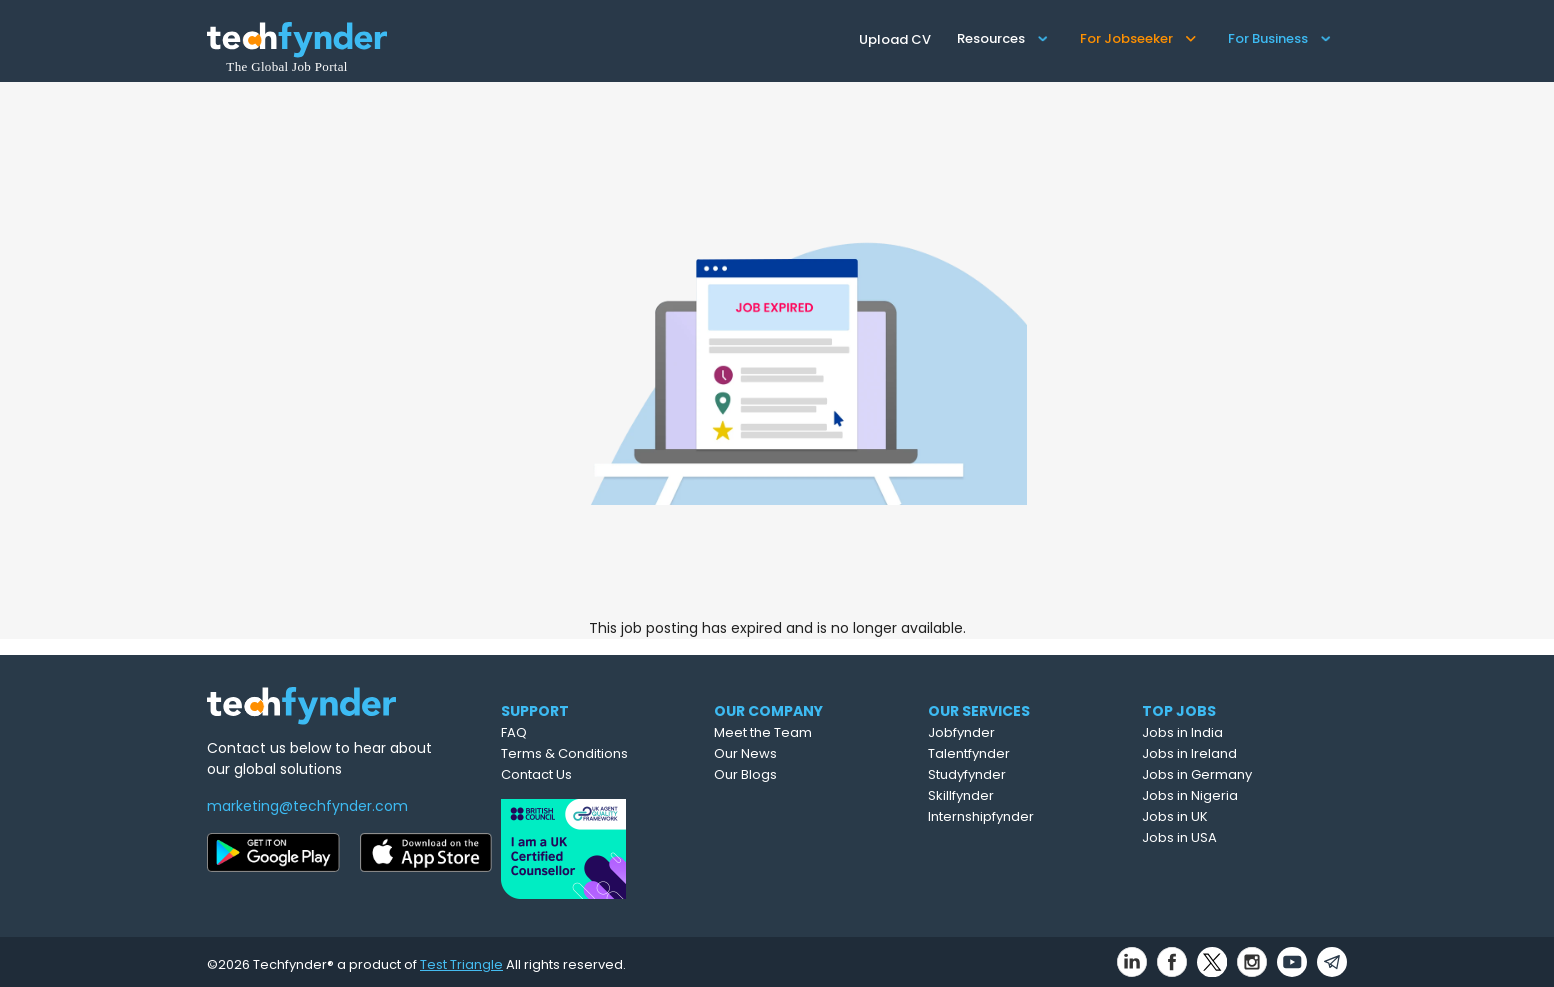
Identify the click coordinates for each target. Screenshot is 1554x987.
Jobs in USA (1226, 837)
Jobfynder (1011, 732)
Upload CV (895, 39)
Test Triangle (461, 958)
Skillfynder (1011, 795)
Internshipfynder (1031, 816)
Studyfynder (1017, 774)
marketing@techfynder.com (307, 806)
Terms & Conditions (603, 753)
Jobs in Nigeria (1237, 795)
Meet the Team (811, 732)
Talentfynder (1019, 753)
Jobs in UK (1222, 816)
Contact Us (575, 774)
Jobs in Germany (1244, 774)
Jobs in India (1229, 732)
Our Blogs (793, 774)
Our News (793, 753)
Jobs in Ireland (1236, 753)
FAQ (553, 732)
